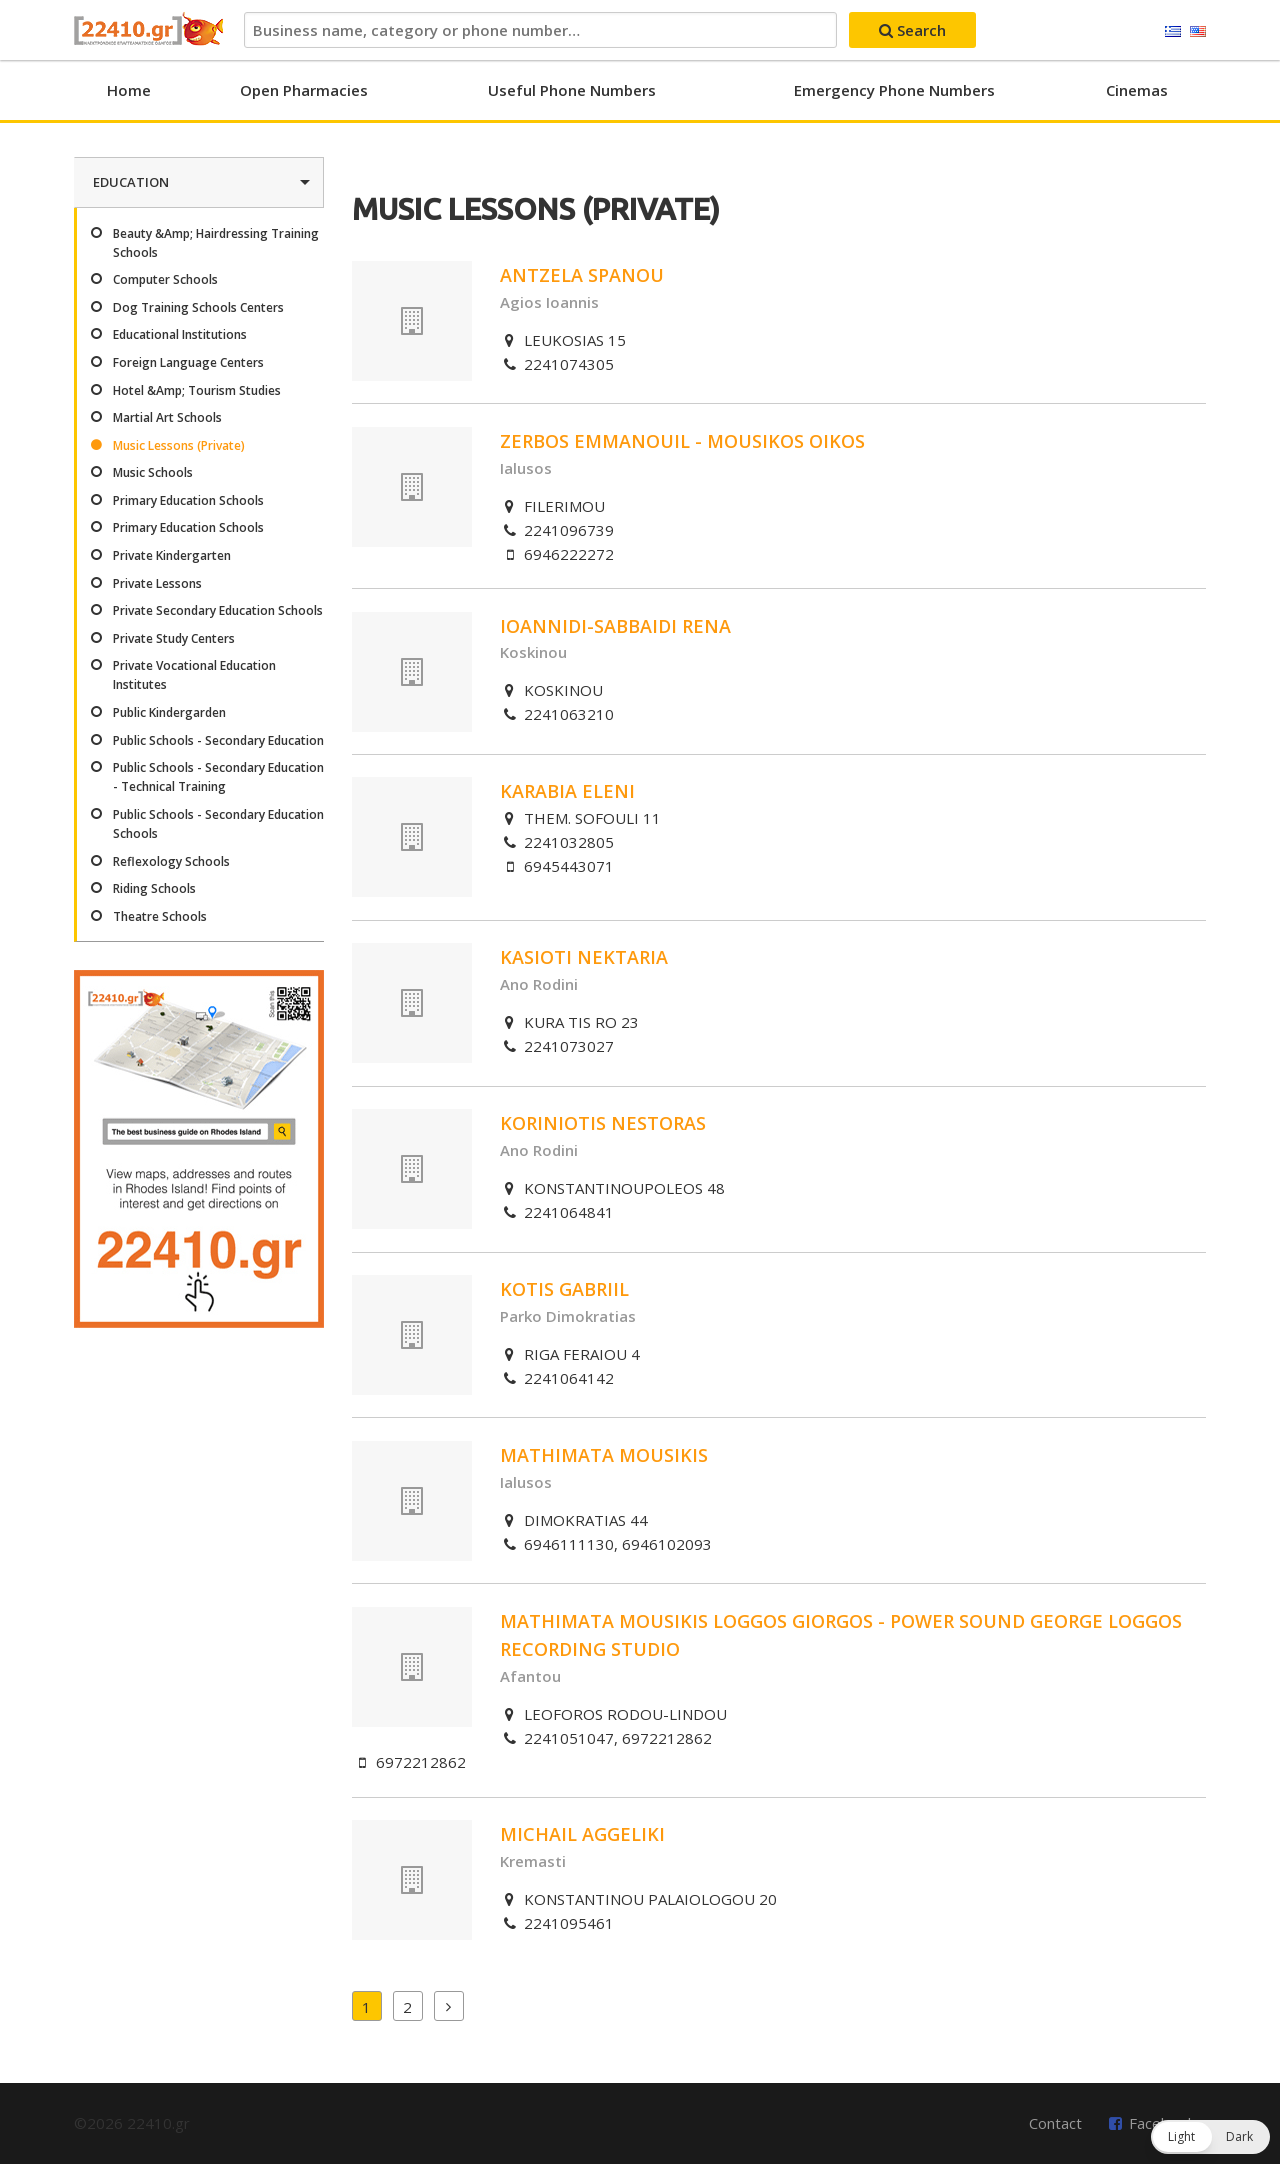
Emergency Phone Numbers (894, 90)
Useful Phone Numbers (572, 90)
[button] (1210, 2137)
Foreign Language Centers (188, 362)
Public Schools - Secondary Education (218, 740)
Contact (1055, 2123)
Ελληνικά (1173, 32)
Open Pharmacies (304, 90)
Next (449, 2006)
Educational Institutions (180, 334)
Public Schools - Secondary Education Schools (218, 824)
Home (129, 90)
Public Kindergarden (169, 712)
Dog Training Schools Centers (198, 307)
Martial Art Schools (167, 417)
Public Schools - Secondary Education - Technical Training (218, 777)
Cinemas (1137, 90)
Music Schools (153, 472)
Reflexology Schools (171, 861)
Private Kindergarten (172, 555)
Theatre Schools (160, 916)
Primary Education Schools (188, 500)
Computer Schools (165, 279)
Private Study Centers (174, 638)
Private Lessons (157, 583)
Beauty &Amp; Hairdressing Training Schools (216, 243)
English (1198, 32)
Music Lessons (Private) (179, 445)
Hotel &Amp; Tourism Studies (197, 390)
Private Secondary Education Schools (218, 610)
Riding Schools (154, 888)
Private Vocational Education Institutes (194, 675)
